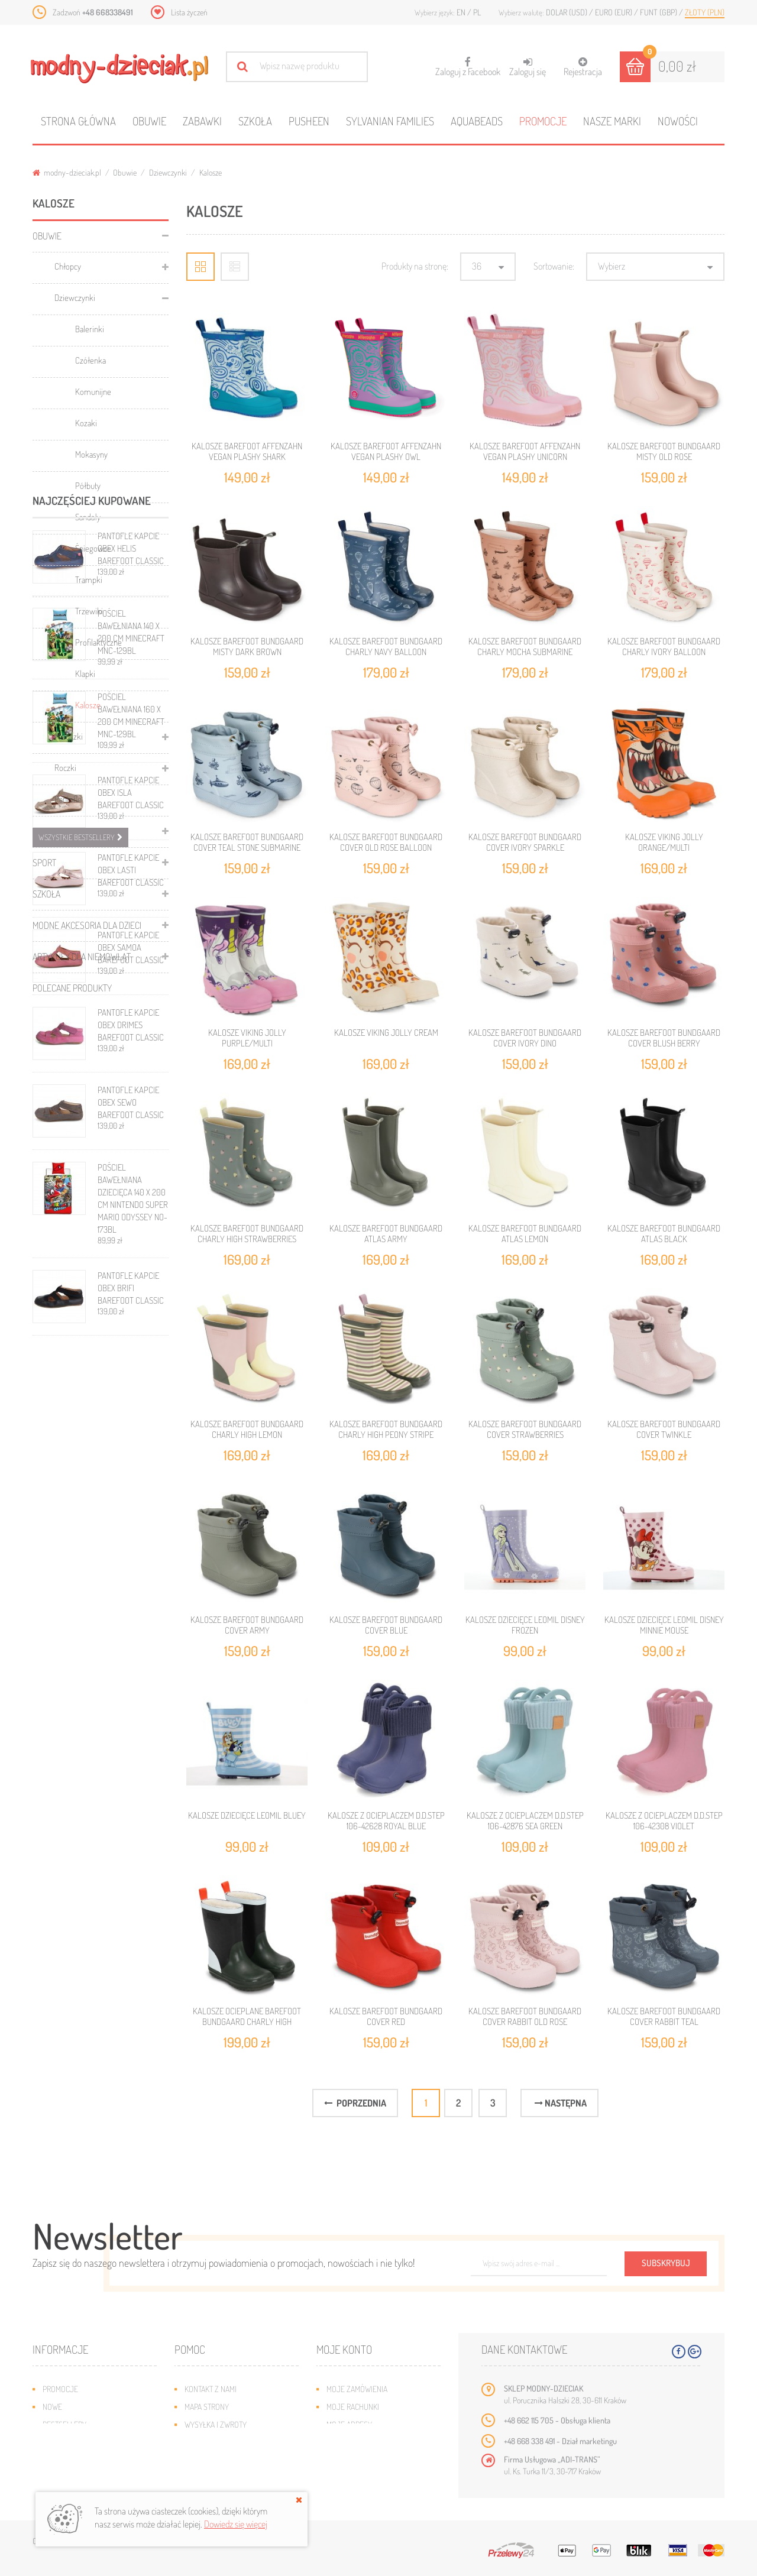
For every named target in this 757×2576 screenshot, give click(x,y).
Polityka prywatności (223, 2478)
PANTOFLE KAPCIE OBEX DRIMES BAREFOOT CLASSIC (131, 1553)
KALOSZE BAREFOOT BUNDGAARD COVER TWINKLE (663, 1429)
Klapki (85, 673)
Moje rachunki (352, 2407)
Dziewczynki (168, 172)
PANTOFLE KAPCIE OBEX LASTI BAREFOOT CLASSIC (131, 1399)
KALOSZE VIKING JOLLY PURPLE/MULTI (247, 1038)
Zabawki (202, 121)
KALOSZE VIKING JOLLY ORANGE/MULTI (664, 842)
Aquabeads (477, 121)
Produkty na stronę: (414, 266)
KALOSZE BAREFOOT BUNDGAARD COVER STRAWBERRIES (524, 1429)
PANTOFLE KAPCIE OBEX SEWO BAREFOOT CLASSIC (131, 1631)
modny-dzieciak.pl (67, 172)
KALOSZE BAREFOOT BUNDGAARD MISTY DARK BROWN (246, 646)
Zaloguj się (527, 67)
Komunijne (93, 391)
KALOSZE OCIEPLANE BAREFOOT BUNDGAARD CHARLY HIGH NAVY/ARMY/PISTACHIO (247, 2021)
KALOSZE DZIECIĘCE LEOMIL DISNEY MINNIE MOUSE (664, 1625)
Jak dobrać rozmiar (220, 2442)
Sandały (88, 517)
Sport (44, 863)
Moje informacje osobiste (373, 2442)
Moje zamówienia (356, 2389)
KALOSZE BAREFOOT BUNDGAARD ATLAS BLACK (663, 1234)
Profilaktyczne (98, 642)
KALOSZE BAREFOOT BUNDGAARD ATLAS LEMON (524, 1234)
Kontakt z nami (211, 2389)
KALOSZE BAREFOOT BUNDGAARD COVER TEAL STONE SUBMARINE (246, 842)
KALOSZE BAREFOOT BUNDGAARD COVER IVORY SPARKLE (524, 842)
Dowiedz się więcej (235, 2524)
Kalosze (88, 705)
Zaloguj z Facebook (467, 63)
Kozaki (86, 423)
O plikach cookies (74, 2460)
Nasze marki (612, 121)
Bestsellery (64, 2424)
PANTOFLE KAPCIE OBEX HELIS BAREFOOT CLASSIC (131, 1077)
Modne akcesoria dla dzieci (87, 925)
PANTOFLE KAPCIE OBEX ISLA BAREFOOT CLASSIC (131, 1321)
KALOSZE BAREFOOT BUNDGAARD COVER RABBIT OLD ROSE (524, 2016)
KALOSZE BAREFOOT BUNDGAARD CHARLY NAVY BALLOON (385, 646)
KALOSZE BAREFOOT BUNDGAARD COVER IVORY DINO (524, 1038)
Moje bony (345, 2460)
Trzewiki (89, 611)
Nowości (678, 121)
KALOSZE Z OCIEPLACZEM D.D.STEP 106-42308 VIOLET (664, 1821)
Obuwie (149, 121)
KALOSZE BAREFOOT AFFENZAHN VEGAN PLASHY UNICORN (525, 451)
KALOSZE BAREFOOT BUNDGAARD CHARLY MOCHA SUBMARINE (524, 646)
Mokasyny (91, 454)
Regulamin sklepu (216, 2460)
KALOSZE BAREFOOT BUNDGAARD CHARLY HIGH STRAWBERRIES (246, 1234)
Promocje (543, 121)
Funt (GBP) (659, 12)
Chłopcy (67, 266)
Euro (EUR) (614, 12)
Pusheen (309, 121)
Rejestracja (583, 67)
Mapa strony (207, 2407)
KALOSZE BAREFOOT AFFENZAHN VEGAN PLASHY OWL (386, 451)
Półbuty (88, 485)
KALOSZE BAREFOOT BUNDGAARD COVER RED (385, 2016)
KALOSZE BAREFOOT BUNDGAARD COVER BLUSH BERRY (663, 1038)
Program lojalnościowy (86, 2442)
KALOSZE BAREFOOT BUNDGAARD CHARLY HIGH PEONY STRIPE (385, 1429)
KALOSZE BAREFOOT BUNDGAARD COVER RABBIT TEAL (663, 2016)
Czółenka (90, 360)
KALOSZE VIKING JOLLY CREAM (386, 1032)
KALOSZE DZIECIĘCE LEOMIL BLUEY (247, 1815)
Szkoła (255, 121)
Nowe (52, 2407)
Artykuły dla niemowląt (82, 957)
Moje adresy (349, 2424)
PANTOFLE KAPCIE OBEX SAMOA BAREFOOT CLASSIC (131, 1476)
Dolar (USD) (567, 12)
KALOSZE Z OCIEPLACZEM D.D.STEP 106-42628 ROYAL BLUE (386, 1821)
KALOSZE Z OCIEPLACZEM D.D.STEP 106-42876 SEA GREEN (525, 1821)
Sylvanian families (390, 121)
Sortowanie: (553, 266)
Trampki (88, 579)
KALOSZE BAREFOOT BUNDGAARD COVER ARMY (246, 1625)
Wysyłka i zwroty (216, 2424)
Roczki (65, 767)
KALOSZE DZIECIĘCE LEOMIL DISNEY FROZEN (525, 1625)
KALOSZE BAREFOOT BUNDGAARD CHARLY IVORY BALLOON (663, 646)
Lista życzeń (189, 12)
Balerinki (89, 329)
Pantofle (68, 799)
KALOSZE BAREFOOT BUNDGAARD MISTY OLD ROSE (663, 451)
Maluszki (68, 736)
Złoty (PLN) (704, 12)
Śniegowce (93, 548)
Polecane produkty (72, 988)
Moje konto (344, 2349)
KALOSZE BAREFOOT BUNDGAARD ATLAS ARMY (385, 1234)
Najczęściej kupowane (92, 1029)
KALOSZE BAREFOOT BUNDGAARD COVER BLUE (385, 1625)
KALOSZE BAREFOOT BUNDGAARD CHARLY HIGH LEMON (246, 1429)
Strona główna (78, 121)
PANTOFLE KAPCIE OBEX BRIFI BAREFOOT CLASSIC (131, 1817)
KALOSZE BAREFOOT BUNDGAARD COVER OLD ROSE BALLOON (385, 842)
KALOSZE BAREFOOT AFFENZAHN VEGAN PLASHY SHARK (247, 451)
